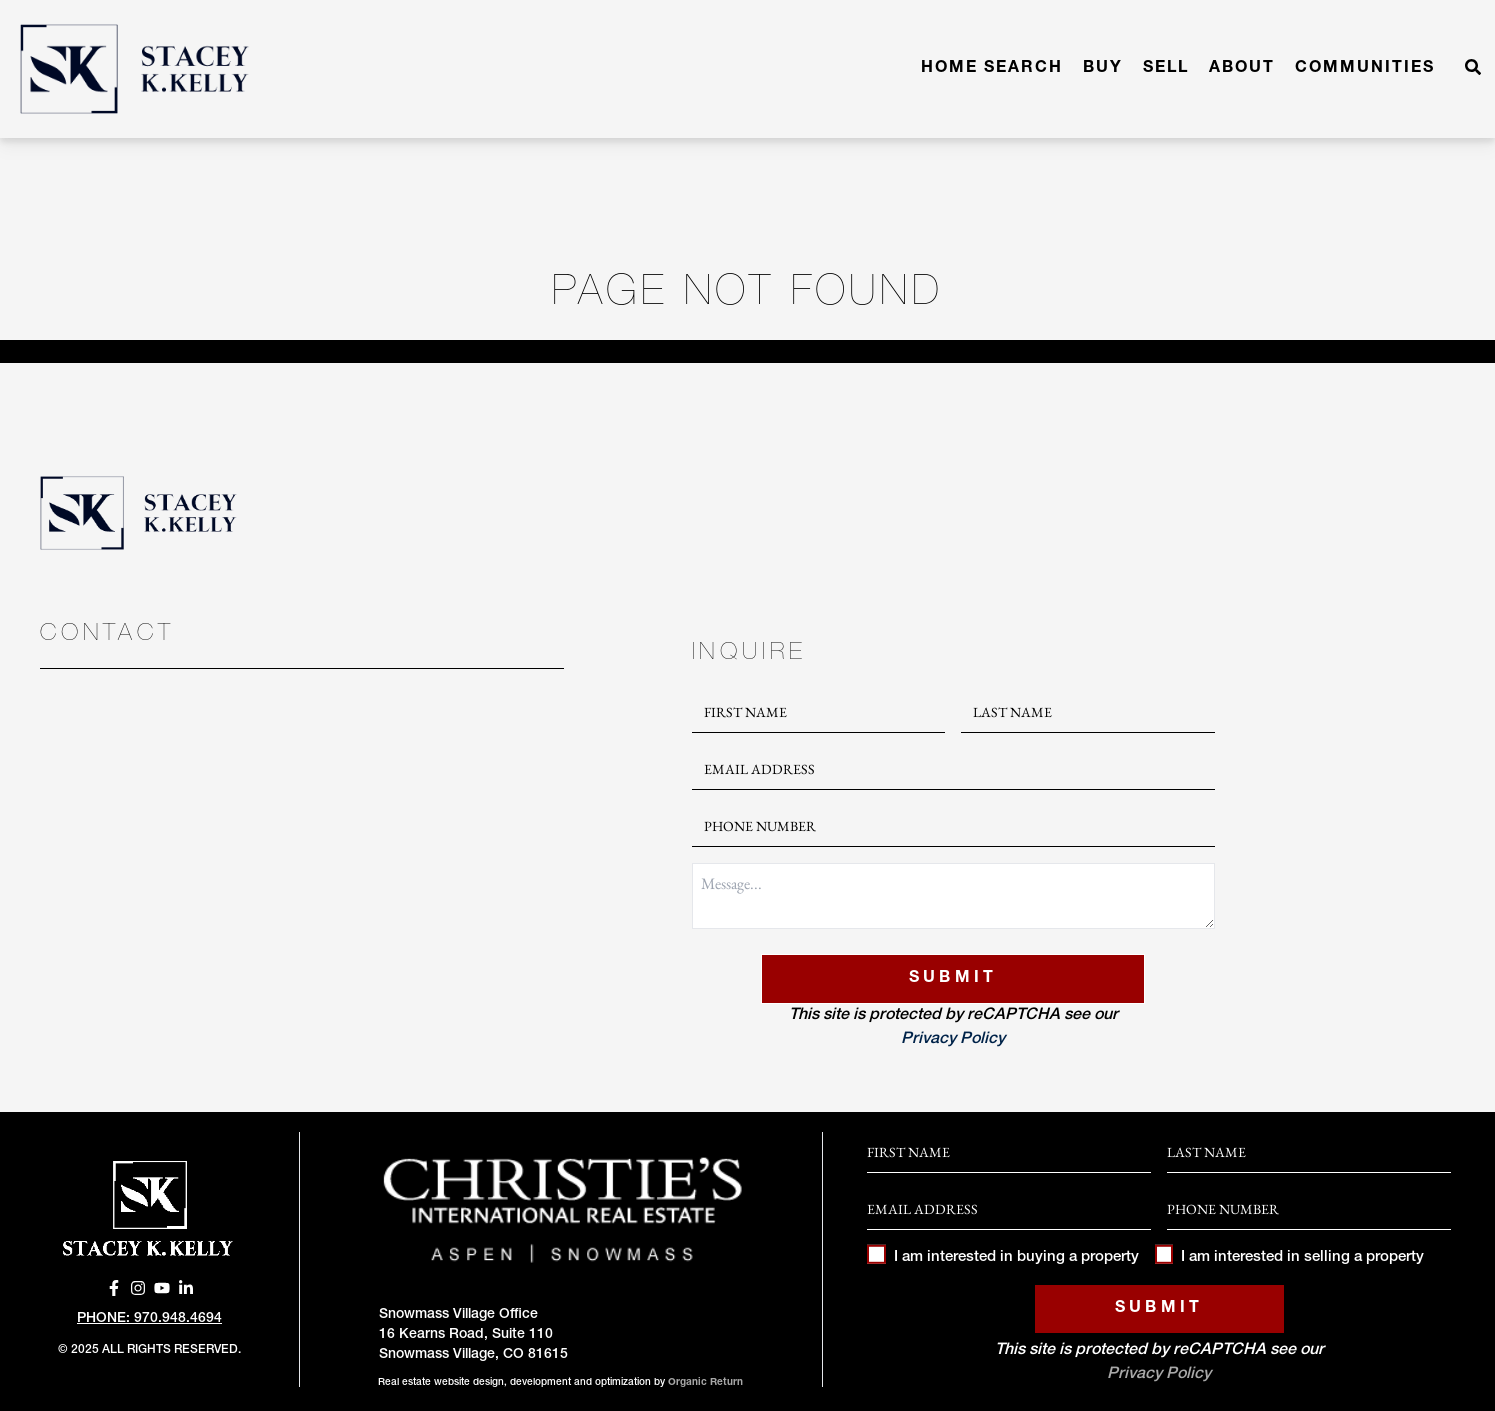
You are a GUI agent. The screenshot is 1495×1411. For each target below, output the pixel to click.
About (1242, 69)
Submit (953, 979)
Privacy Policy (953, 1040)
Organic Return (705, 1383)
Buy (1103, 69)
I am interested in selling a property (1289, 1257)
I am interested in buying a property (1002, 1257)
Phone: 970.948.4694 (149, 1319)
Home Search (992, 69)
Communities (1365, 69)
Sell (1166, 69)
